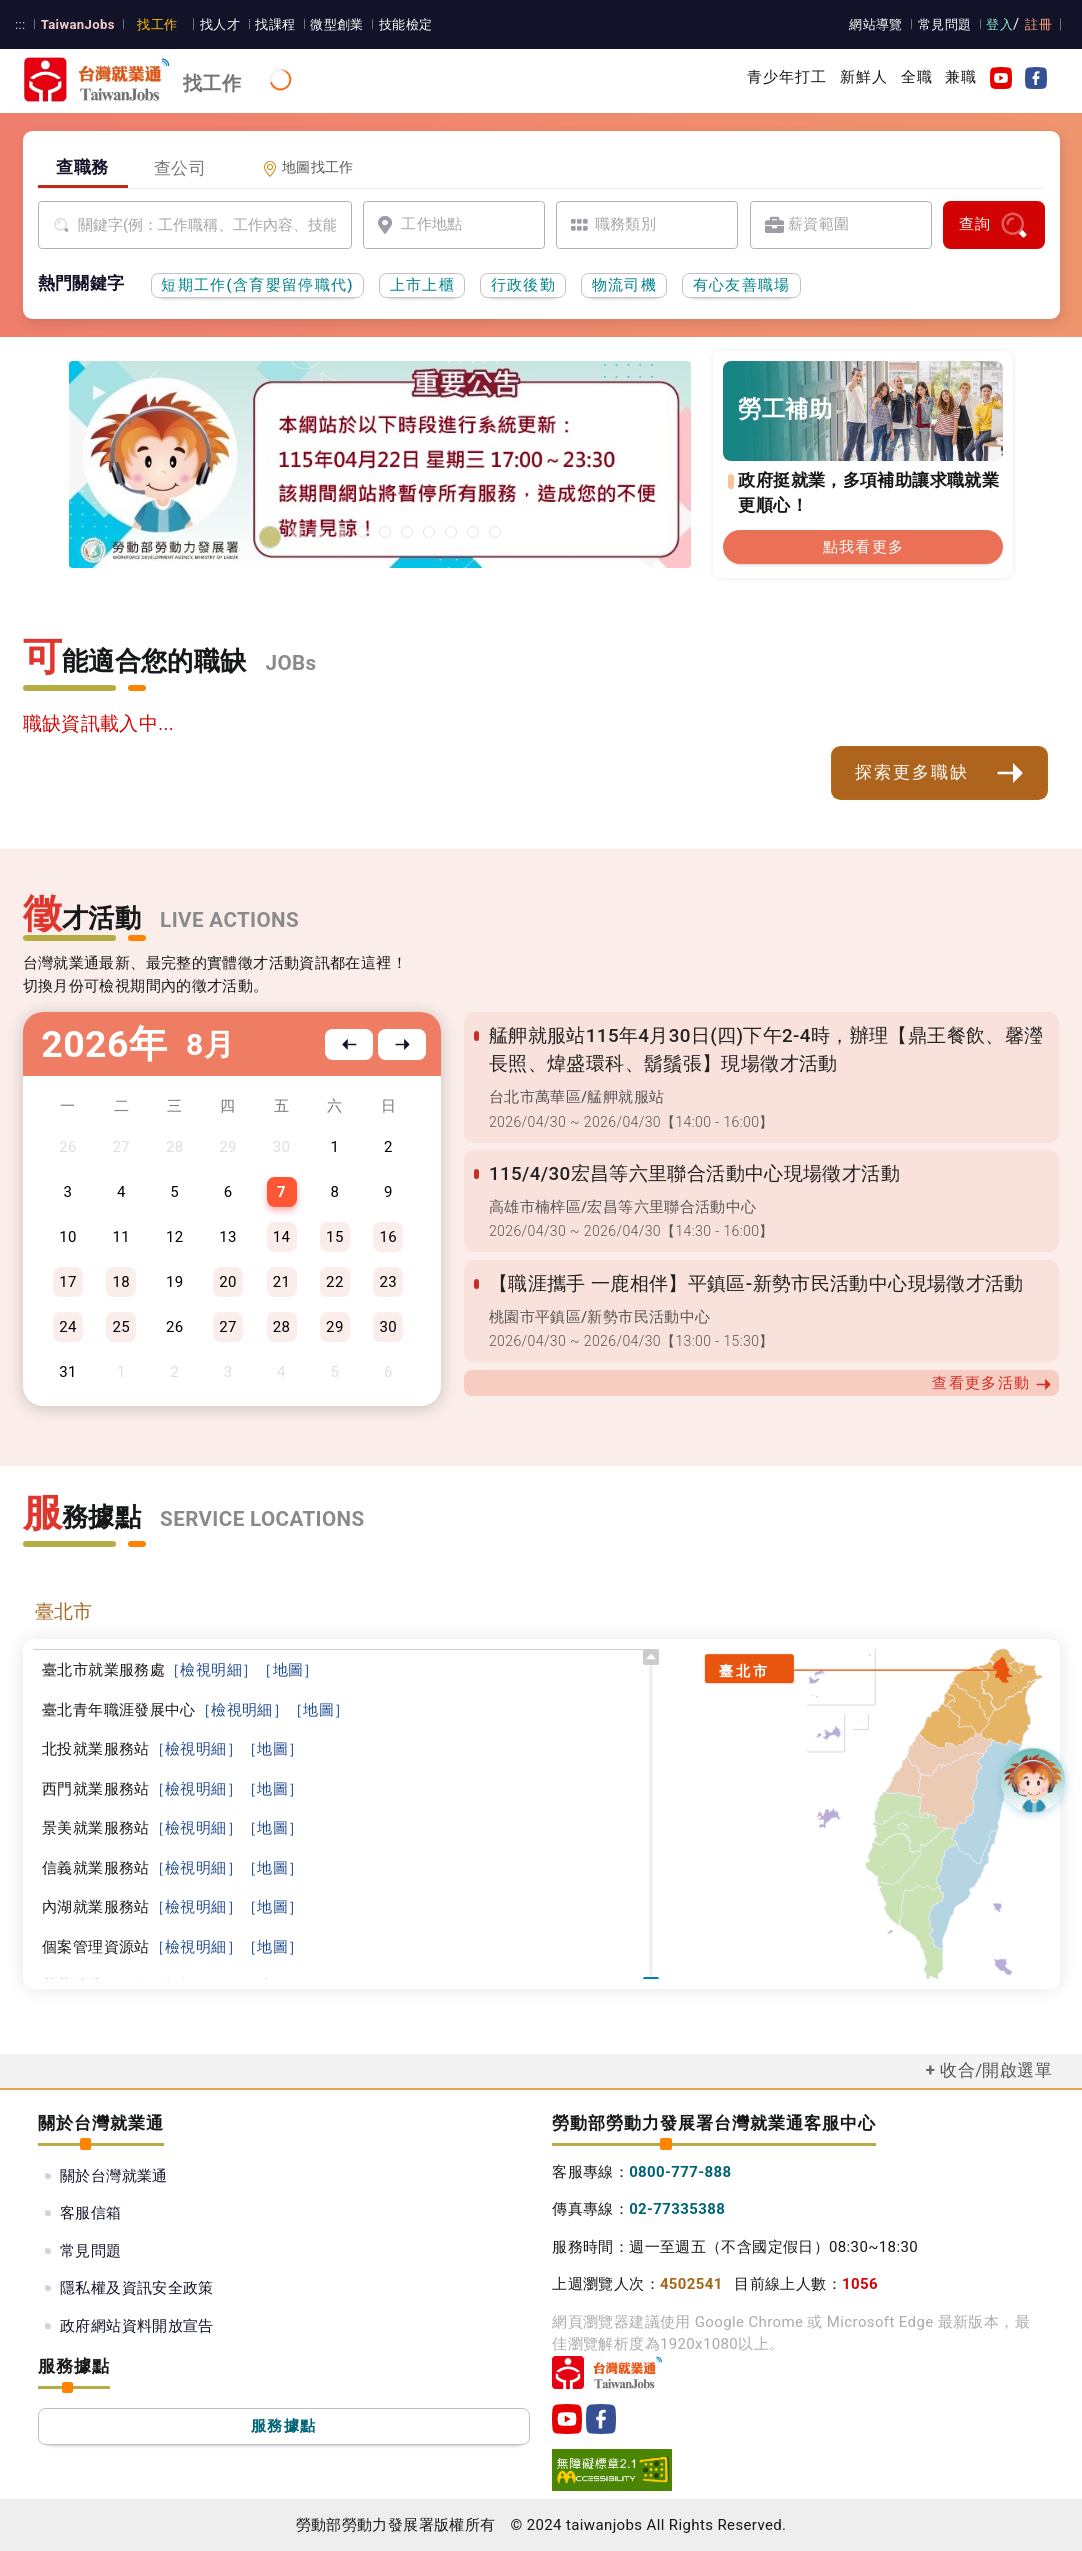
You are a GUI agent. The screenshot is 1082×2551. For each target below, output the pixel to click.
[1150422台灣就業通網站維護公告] (270, 537)
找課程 (275, 24)
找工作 (157, 24)
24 (68, 1327)
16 (388, 1237)
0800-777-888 (680, 2172)
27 (228, 1327)
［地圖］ (288, 1670)
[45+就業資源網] (451, 532)
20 (228, 1282)
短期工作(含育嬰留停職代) (257, 285)
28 (282, 1327)
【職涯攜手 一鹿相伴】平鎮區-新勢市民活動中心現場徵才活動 (756, 1284)
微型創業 (337, 24)
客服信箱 (91, 2213)
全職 (917, 77)
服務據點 (283, 2426)
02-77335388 (677, 2209)
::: (20, 24)
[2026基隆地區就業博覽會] (297, 532)
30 (388, 1327)
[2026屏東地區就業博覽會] (319, 532)
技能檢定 (406, 24)
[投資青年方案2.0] (429, 532)
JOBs (291, 663)
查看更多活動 (992, 1383)
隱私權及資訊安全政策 (137, 2288)
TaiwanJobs (78, 24)
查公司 (180, 168)
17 (68, 1282)
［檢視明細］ (211, 1670)
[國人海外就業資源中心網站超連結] (473, 532)
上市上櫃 (422, 285)
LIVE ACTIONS (229, 920)
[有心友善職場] (341, 532)
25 (122, 1327)
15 (335, 1237)
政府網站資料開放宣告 (137, 2326)
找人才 (220, 24)
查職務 (82, 167)
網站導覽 (876, 24)
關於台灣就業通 (114, 2176)
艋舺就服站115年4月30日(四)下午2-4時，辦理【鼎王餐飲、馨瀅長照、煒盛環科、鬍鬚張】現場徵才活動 (766, 1050)
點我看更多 (864, 547)
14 (282, 1237)
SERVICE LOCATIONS (262, 1519)
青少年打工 (787, 77)
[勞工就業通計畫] (363, 532)
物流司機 (624, 285)
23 (388, 1282)
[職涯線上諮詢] (495, 532)
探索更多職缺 (940, 773)
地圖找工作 (308, 167)
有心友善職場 (742, 285)
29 (335, 1327)
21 (282, 1282)
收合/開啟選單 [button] (996, 2070)
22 (335, 1282)
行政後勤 (523, 285)
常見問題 (945, 24)
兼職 (961, 77)
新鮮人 (864, 77)
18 (122, 1282)
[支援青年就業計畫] (385, 532)
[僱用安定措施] (407, 532)
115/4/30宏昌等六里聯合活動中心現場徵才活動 (694, 1174)
